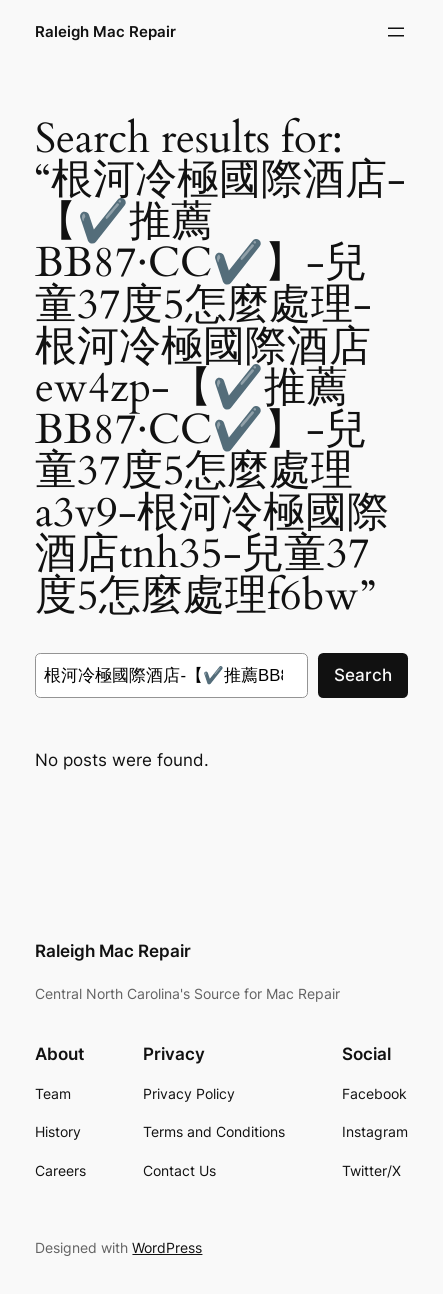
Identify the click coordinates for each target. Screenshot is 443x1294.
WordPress (167, 1247)
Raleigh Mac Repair (105, 32)
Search (363, 675)
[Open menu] (396, 32)
